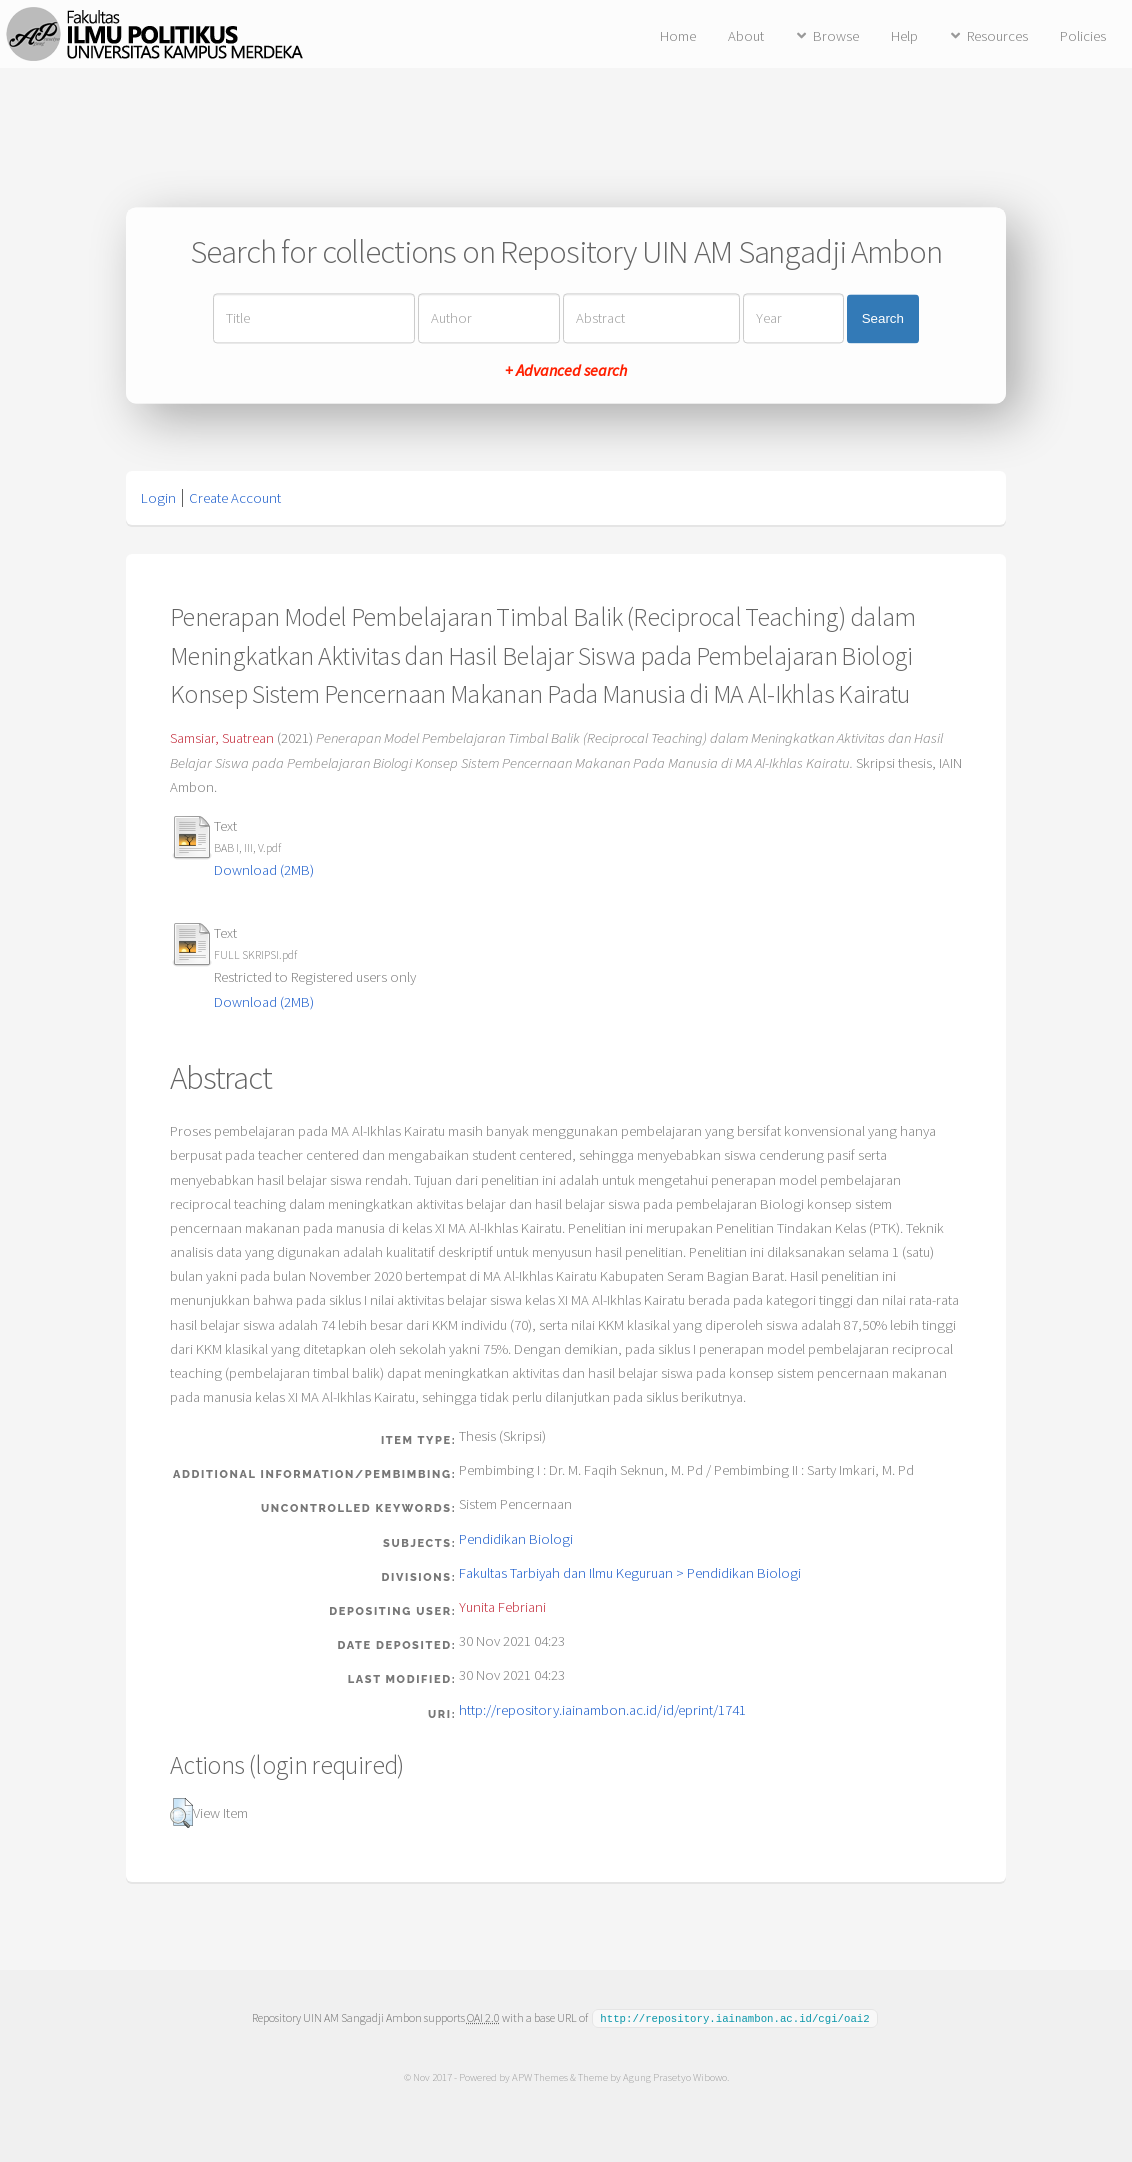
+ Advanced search (566, 371)
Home (678, 36)
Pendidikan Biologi (516, 1539)
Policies (1083, 36)
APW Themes (539, 2076)
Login (158, 498)
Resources (997, 36)
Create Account (235, 498)
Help (904, 36)
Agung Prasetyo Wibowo (674, 2076)
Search (883, 318)
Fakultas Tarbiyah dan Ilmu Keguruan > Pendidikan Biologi (630, 1573)
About (746, 36)
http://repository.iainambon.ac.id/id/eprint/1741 (602, 1710)
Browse (836, 36)
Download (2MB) (264, 870)
